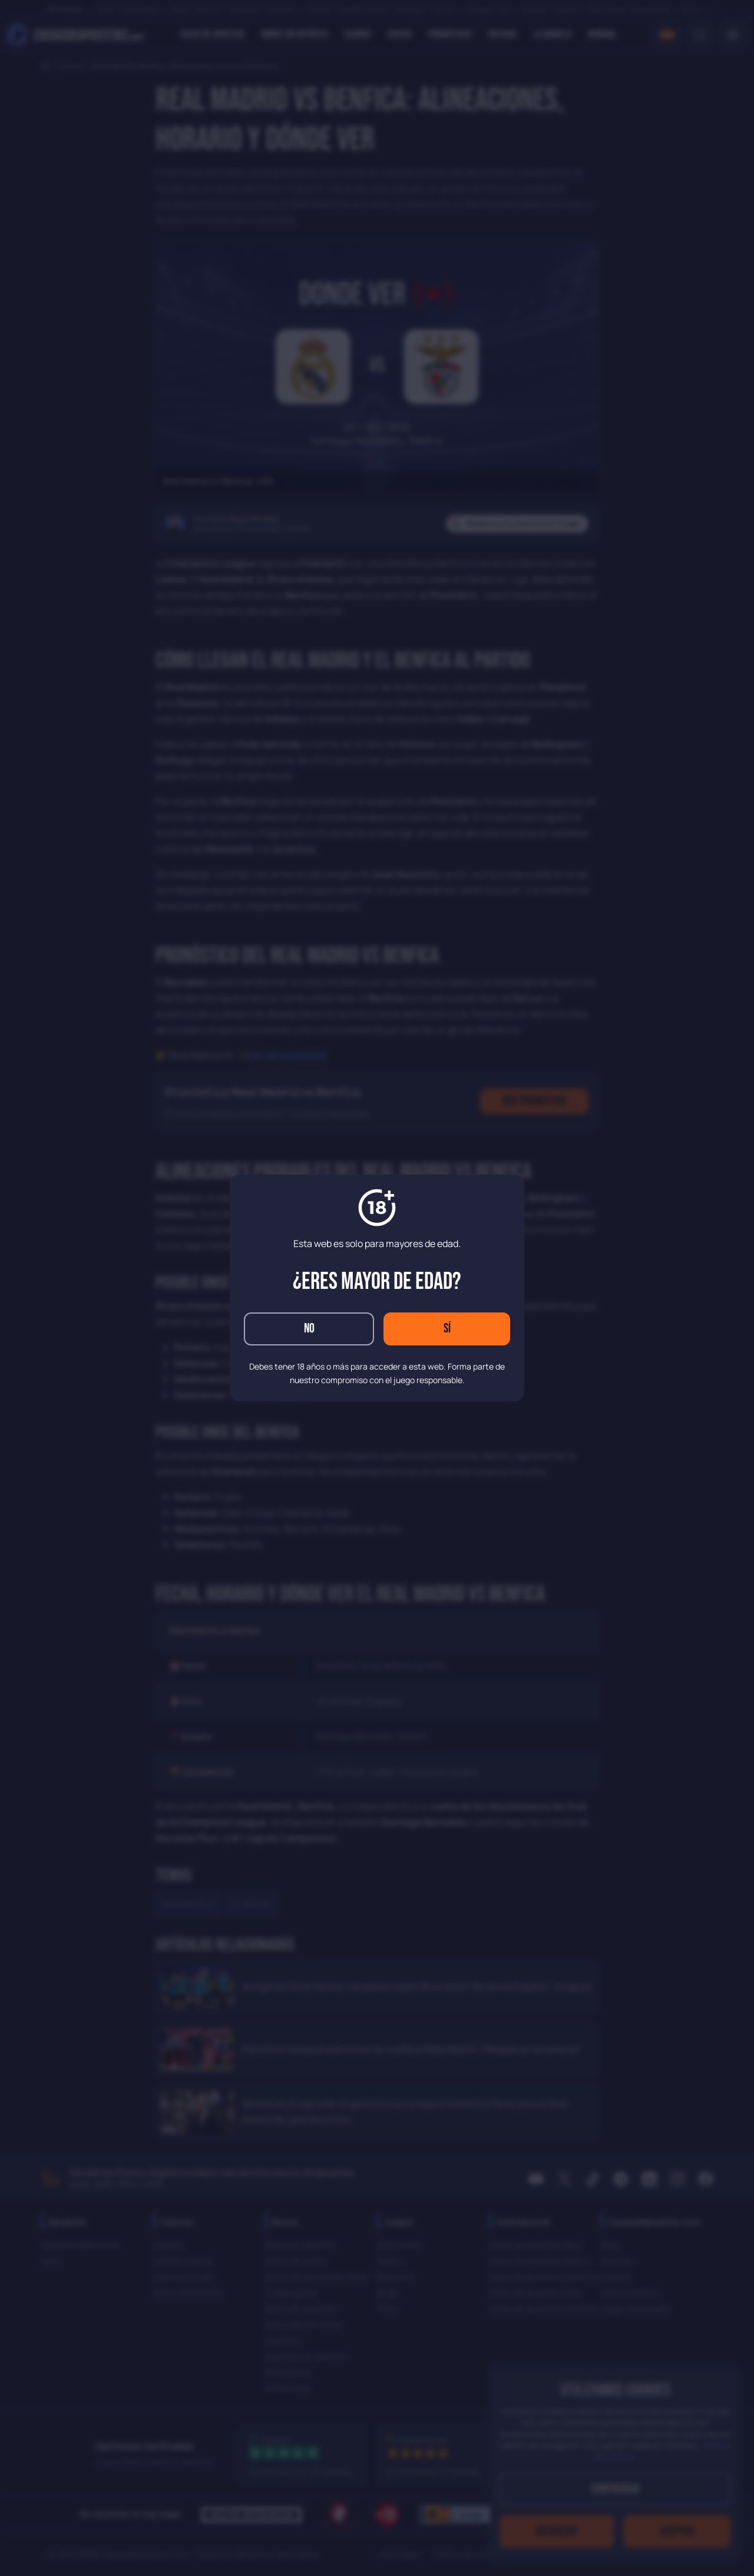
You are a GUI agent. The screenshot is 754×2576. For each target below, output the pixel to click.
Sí (447, 1329)
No (309, 1329)
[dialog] (377, 1288)
